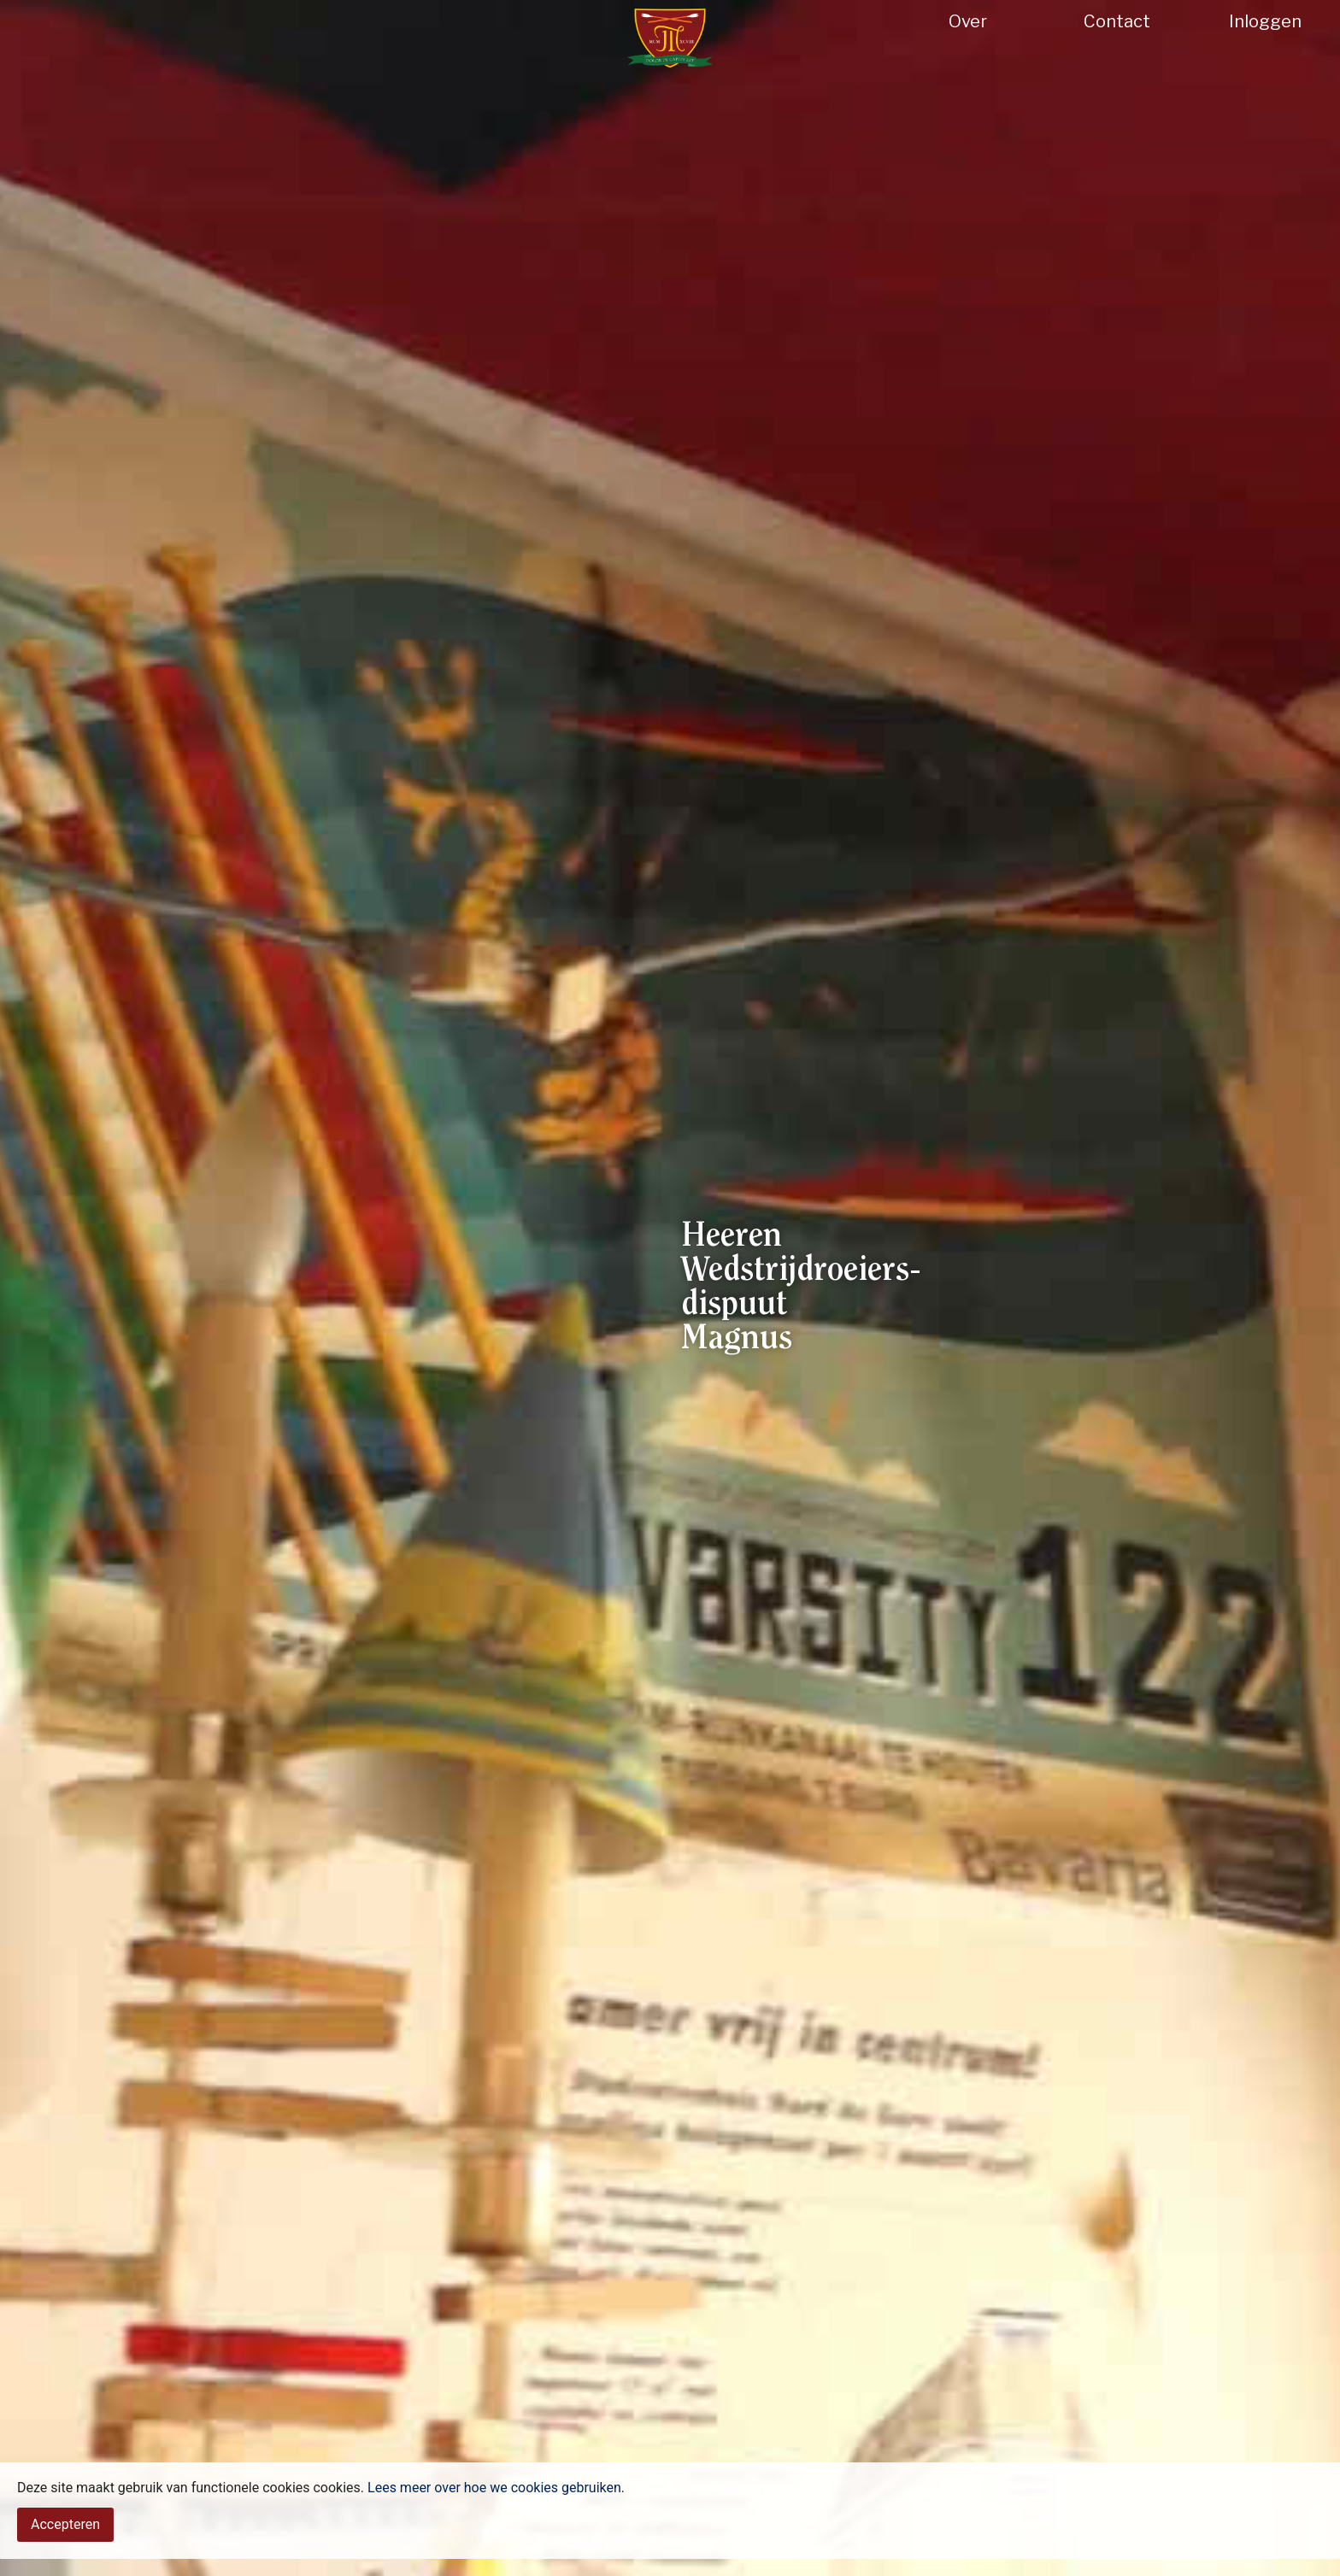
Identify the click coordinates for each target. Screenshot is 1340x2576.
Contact (1117, 21)
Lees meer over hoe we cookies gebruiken (494, 2528)
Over (968, 21)
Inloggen (1265, 21)
